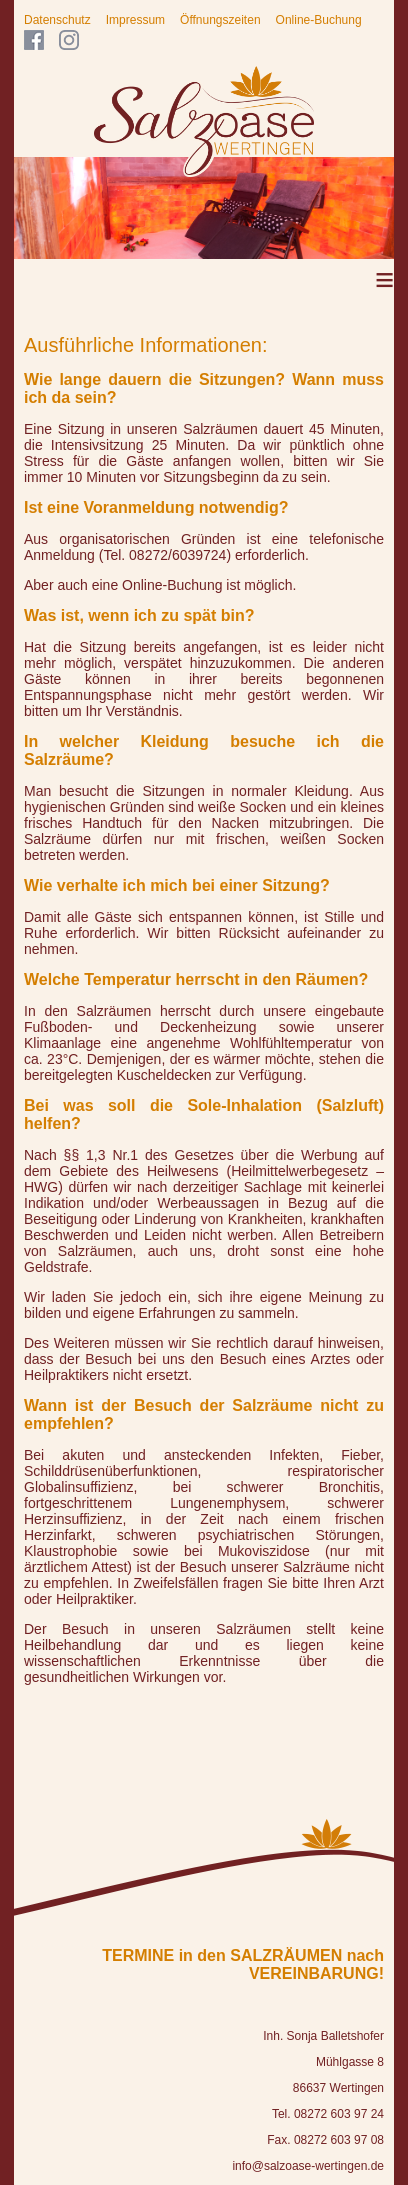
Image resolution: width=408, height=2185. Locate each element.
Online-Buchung (319, 20)
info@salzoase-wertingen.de (308, 2166)
